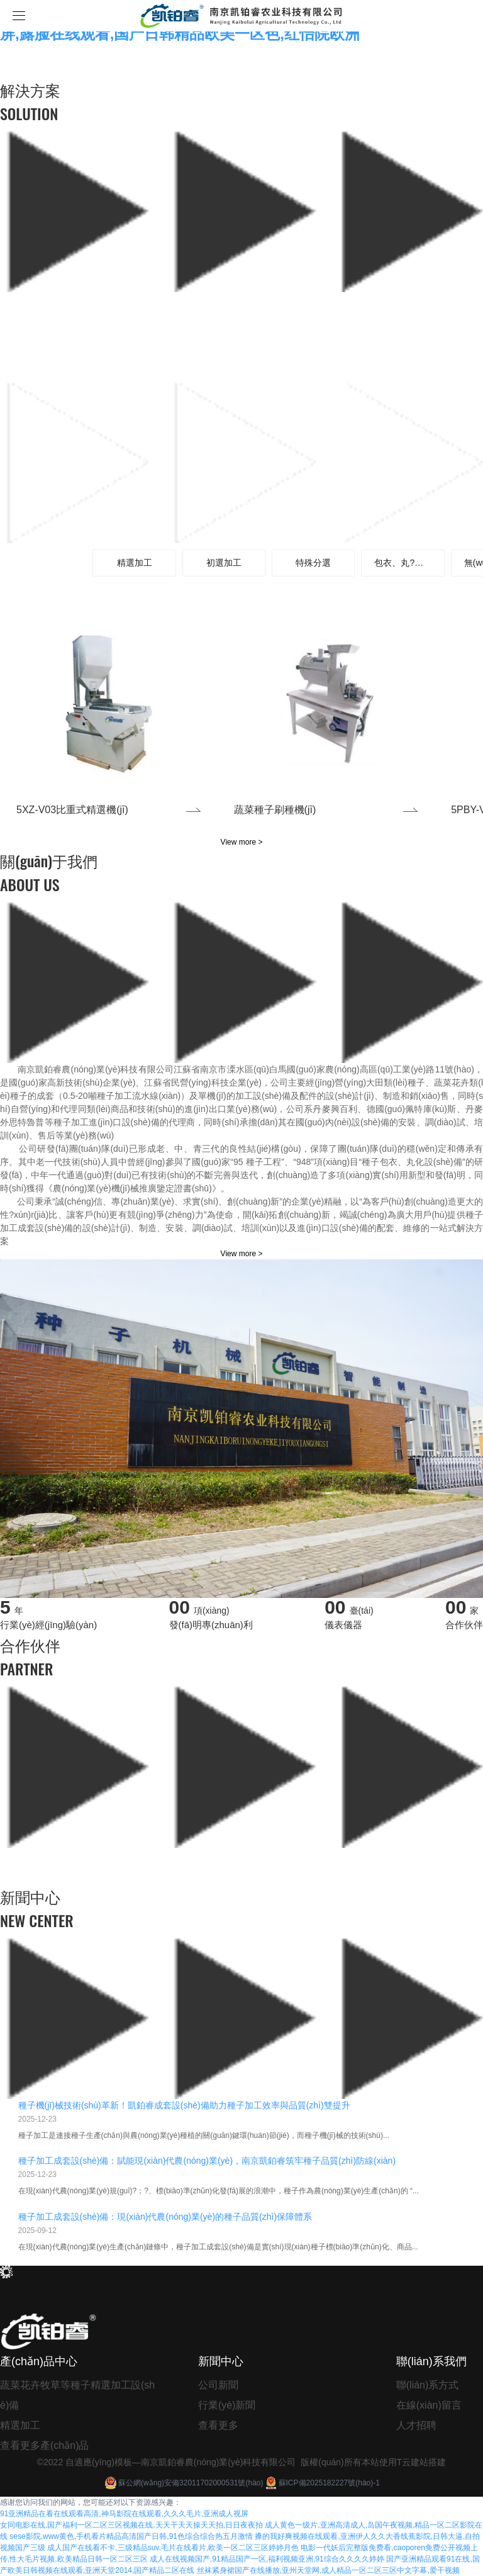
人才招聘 (416, 2425)
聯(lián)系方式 (427, 2385)
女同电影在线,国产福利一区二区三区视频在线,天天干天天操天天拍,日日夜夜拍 (131, 2525)
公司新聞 (218, 2385)
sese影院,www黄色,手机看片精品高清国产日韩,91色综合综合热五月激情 (131, 2536)
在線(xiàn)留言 (429, 2405)
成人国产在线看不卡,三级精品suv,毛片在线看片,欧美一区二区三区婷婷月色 (173, 2547)
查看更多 (218, 2425)
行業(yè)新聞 (227, 2405)
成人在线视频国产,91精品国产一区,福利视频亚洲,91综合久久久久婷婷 (267, 2559)
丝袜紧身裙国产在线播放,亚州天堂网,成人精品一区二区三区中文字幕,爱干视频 (328, 2570)
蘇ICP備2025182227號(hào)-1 (322, 2482)
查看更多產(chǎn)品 (44, 2445)
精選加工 (20, 2425)
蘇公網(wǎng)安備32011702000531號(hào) (183, 2482)
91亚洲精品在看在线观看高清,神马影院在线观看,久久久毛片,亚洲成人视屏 (124, 2513)
